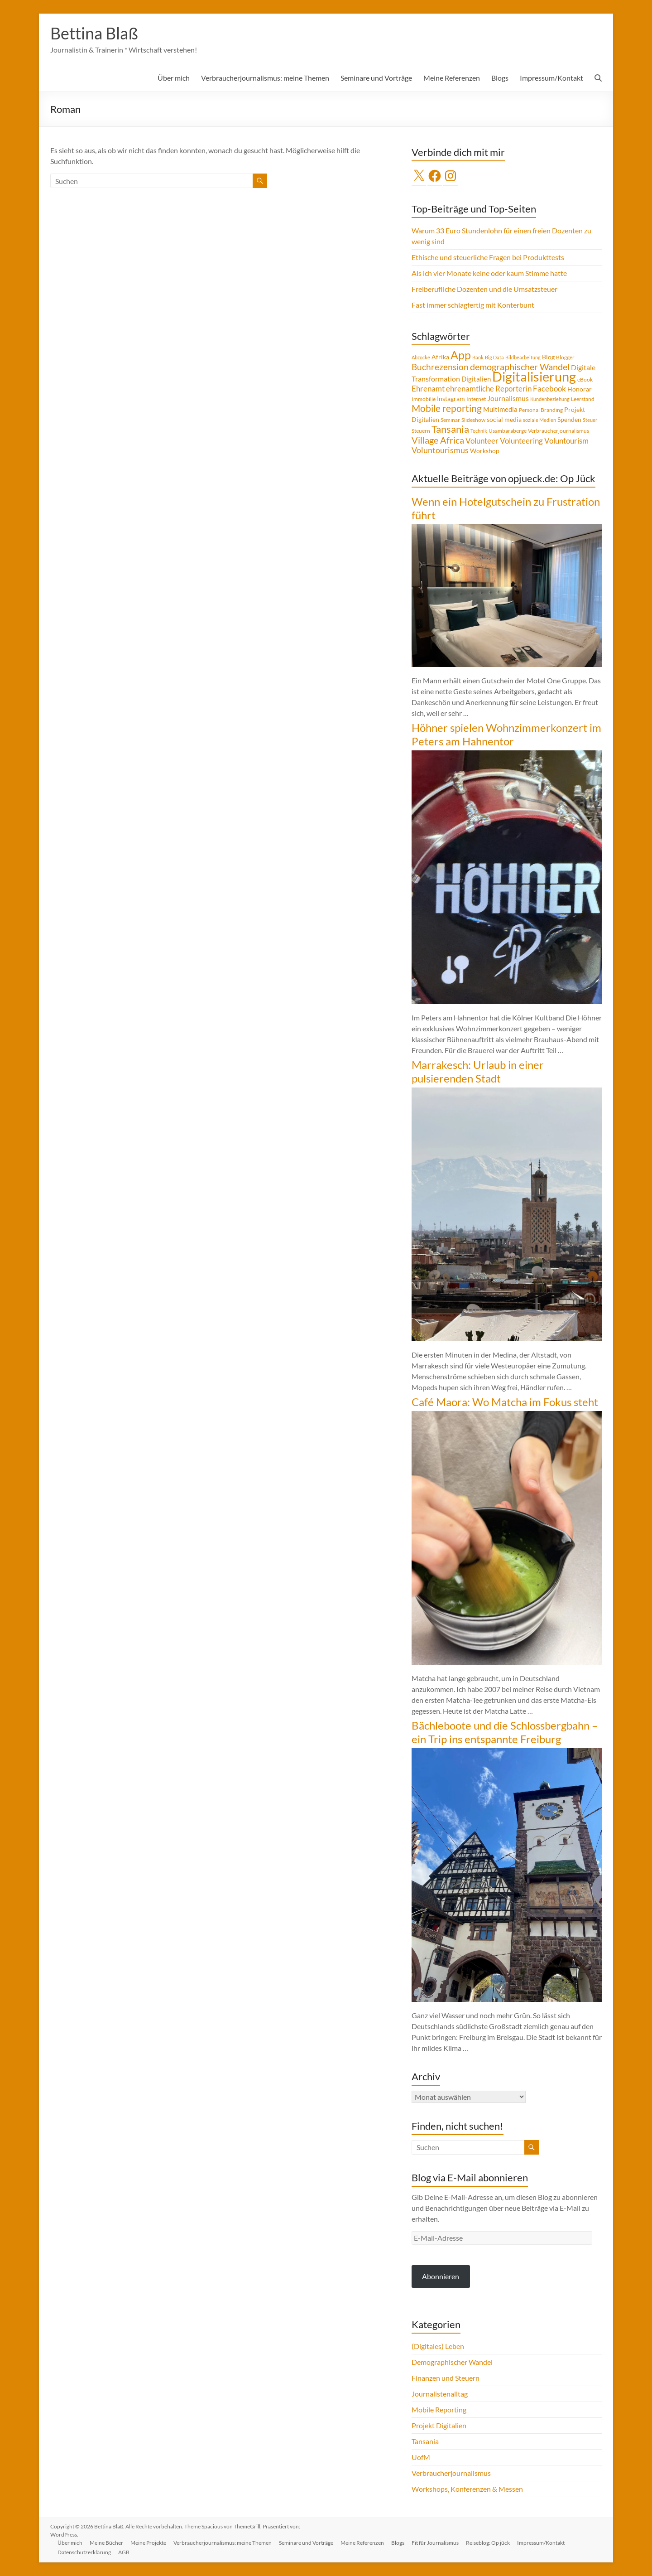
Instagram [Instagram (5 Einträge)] (451, 398)
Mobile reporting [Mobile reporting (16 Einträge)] (447, 408)
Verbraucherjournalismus (451, 2473)
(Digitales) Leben (438, 2346)
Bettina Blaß (94, 33)
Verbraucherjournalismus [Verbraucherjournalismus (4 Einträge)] (558, 430)
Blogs (499, 77)
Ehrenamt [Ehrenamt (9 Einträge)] (428, 388)
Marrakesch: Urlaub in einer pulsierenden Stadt (478, 1071)
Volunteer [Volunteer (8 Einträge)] (482, 440)
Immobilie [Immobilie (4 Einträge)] (424, 399)
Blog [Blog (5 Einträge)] (548, 357)
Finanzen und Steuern (445, 2377)
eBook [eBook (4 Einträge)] (585, 379)
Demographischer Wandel (452, 2362)
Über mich (174, 77)
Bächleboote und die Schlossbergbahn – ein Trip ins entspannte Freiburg (505, 1732)
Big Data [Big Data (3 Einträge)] (494, 357)
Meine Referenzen (451, 77)
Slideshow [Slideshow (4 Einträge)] (473, 419)
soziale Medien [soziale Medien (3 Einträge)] (539, 420)
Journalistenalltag (440, 2393)
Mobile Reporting (439, 2409)
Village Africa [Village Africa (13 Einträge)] (438, 440)
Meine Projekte (148, 2542)
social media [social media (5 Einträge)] (504, 419)
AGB (123, 2552)
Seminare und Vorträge (376, 77)
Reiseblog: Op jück (488, 2542)
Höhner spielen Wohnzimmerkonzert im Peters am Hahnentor (506, 734)
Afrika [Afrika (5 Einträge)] (440, 357)
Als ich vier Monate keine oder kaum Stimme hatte (489, 273)
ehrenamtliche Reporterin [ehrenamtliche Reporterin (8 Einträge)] (489, 388)
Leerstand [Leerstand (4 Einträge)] (582, 399)
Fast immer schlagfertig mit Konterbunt (473, 304)
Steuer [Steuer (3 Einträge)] (590, 420)
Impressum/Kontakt (551, 77)
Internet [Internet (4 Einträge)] (476, 399)
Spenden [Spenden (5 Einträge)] (569, 419)
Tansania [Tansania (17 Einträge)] (450, 429)
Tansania (425, 2441)
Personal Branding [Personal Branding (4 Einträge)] (541, 409)
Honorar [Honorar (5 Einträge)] (579, 389)
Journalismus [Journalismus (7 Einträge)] (508, 398)
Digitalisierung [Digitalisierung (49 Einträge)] (534, 376)
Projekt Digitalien (439, 2425)
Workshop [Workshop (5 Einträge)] (484, 450)
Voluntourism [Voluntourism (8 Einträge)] (566, 440)
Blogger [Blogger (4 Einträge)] (565, 357)
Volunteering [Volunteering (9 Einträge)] (521, 440)
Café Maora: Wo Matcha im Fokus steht (505, 1401)
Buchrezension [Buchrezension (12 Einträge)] (440, 367)
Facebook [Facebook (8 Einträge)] (549, 388)
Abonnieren (440, 2276)
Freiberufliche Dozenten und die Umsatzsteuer (484, 289)
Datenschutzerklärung (84, 2552)
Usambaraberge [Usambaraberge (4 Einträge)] (508, 430)
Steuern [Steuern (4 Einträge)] (421, 430)
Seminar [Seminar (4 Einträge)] (450, 419)
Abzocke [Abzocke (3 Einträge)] (421, 357)
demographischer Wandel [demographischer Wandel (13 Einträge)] (520, 366)
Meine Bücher (106, 2542)
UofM (421, 2457)
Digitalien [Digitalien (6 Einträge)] (476, 379)
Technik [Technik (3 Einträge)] (478, 431)
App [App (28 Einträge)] (461, 355)
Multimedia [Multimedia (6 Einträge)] (500, 409)
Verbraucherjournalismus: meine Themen (265, 77)
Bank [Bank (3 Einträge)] (478, 357)
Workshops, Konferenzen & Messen (467, 2488)
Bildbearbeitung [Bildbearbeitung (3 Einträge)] (523, 357)
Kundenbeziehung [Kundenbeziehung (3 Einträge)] (550, 399)
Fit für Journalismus (435, 2542)
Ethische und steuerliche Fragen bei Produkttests (488, 257)
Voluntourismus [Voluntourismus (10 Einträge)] (440, 450)
